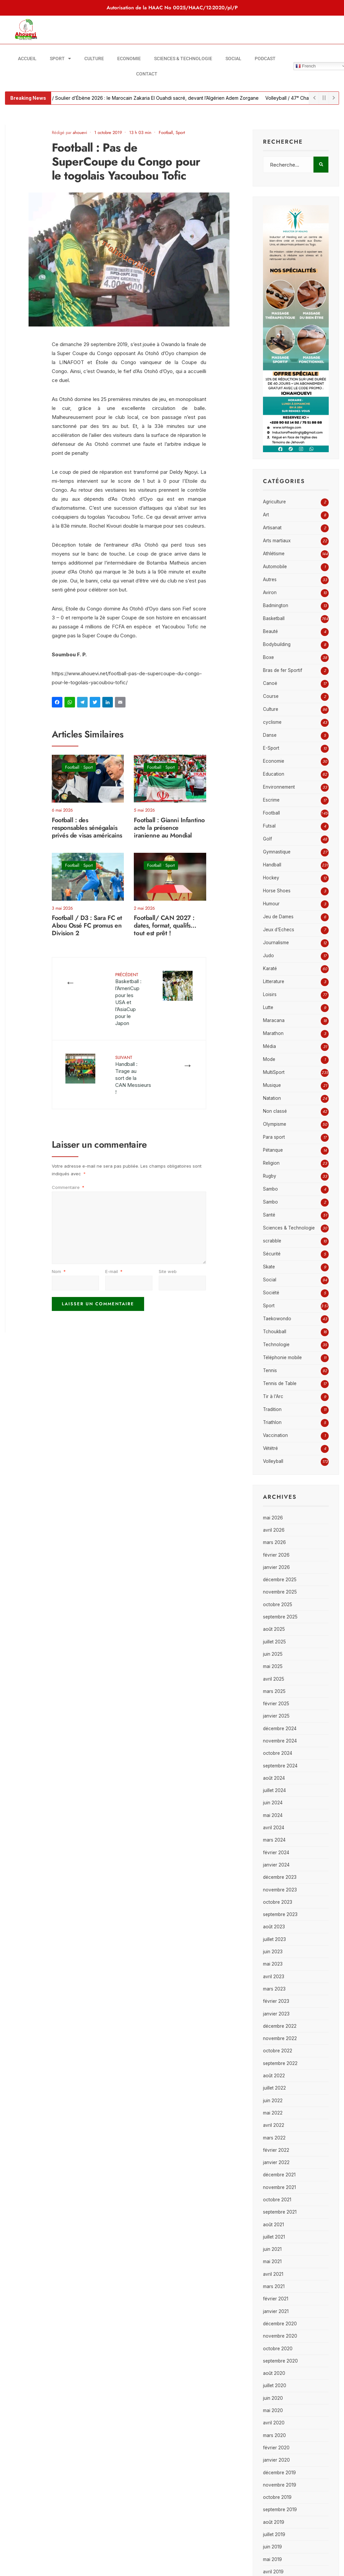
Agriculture (274, 501)
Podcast (265, 58)
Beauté (270, 631)
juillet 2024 (274, 1790)
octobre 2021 (277, 2199)
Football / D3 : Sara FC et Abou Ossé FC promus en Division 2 (87, 926)
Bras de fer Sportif (282, 670)
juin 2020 (273, 2398)
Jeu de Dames (278, 916)
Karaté (270, 968)
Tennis (270, 1370)
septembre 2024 (280, 1765)
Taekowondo (277, 1318)
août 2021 (273, 2224)
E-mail (114, 1271)
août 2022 (274, 2075)
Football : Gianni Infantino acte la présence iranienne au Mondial (169, 828)
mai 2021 (272, 2261)
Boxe (268, 657)
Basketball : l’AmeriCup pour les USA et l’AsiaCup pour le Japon (128, 998)
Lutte (268, 1007)
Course (271, 696)
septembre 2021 (280, 2212)
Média (269, 1046)
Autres (270, 579)
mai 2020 (273, 2410)
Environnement (279, 787)
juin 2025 (273, 1654)
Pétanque (273, 1150)
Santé (269, 1215)
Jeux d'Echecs (278, 929)
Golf (267, 838)
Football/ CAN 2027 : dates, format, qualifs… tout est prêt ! (165, 926)
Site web (168, 1271)
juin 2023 (273, 1951)
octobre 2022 (277, 2050)
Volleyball (273, 1461)
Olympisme (274, 1124)
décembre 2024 (280, 1728)
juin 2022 (273, 2100)
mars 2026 (274, 1542)
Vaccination (275, 1435)
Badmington (275, 605)
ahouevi (80, 132)
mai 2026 (273, 1517)
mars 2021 (274, 2286)
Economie (129, 58)
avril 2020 (274, 2422)
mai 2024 (273, 1815)
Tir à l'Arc (273, 1396)
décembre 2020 (280, 2323)
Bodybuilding (277, 644)
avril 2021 (273, 2274)
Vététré (270, 1448)
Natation (272, 1098)
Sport (60, 58)
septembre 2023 (280, 1914)
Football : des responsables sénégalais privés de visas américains (87, 828)
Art (266, 514)
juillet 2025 (274, 1641)
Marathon (273, 1033)
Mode (269, 1059)
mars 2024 (274, 1840)
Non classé (275, 1111)
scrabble (272, 1240)
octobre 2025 (277, 1604)
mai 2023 (273, 1964)
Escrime (271, 800)
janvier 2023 (276, 2013)
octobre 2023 (277, 1902)
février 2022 (276, 2150)
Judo (268, 955)
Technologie (276, 1344)
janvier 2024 (276, 1865)
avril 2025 (273, 1679)
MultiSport (274, 1072)
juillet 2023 (274, 1939)
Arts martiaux (277, 540)
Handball (272, 864)
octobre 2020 (278, 2348)
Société (271, 1292)
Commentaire (68, 1187)
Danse (270, 735)
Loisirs (270, 994)
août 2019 (273, 2522)
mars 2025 (274, 1691)
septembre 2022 (280, 2063)
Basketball (274, 618)
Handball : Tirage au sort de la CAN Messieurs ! (133, 1074)
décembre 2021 (279, 2174)
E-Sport (271, 748)
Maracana (274, 1020)
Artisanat (272, 527)
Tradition (272, 1409)
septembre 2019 (280, 2509)
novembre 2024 (280, 1740)
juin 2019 (272, 2546)
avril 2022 (273, 2125)
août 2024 (274, 1778)
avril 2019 (273, 2571)
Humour (271, 903)
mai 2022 (273, 2113)
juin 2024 (273, 1802)
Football (166, 132)
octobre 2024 (277, 1753)
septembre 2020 (280, 2361)
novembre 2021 (279, 2187)
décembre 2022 (280, 2026)
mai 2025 (273, 1666)
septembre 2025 (280, 1616)
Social (233, 58)
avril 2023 (273, 1976)
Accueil (27, 58)
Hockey (271, 877)
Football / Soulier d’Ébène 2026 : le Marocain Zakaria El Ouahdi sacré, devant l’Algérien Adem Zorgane (153, 98)
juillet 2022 (274, 2088)
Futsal (269, 826)
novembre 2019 (279, 2485)
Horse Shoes (277, 890)
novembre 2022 (280, 2038)
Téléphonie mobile (282, 1357)
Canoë (270, 683)
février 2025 (276, 1703)
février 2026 (276, 1555)
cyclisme (272, 722)
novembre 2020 (280, 2336)
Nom (59, 1271)
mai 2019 (272, 2559)
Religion (271, 1163)
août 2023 (274, 1926)
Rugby (269, 1176)
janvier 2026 (276, 1567)
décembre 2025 (280, 1579)
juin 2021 (272, 2249)
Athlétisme (274, 553)
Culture (94, 58)
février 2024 (276, 1852)
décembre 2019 (279, 2472)
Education (273, 774)
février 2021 (275, 2298)
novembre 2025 (280, 1592)
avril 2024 (273, 1827)
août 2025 (274, 1629)
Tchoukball (274, 1331)
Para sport (274, 1137)
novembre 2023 (280, 1889)
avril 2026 (274, 1530)
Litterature (273, 981)
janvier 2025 (276, 1716)
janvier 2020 (276, 2460)
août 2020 (274, 2373)
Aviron (270, 592)
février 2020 (276, 2447)
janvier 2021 (276, 2311)
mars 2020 (274, 2435)
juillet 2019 (274, 2534)
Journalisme (276, 942)
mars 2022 (274, 2137)
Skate (269, 1266)
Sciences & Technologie (183, 58)
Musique (272, 1085)
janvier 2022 (276, 2162)
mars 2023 (274, 1989)
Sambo (270, 1189)
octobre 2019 (277, 2497)
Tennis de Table (280, 1383)
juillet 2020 (274, 2385)
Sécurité (272, 1253)
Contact (146, 73)
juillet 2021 (274, 2237)
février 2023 (276, 2001)
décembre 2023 (280, 1877)
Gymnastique (277, 851)
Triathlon (272, 1422)
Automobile (275, 566)
